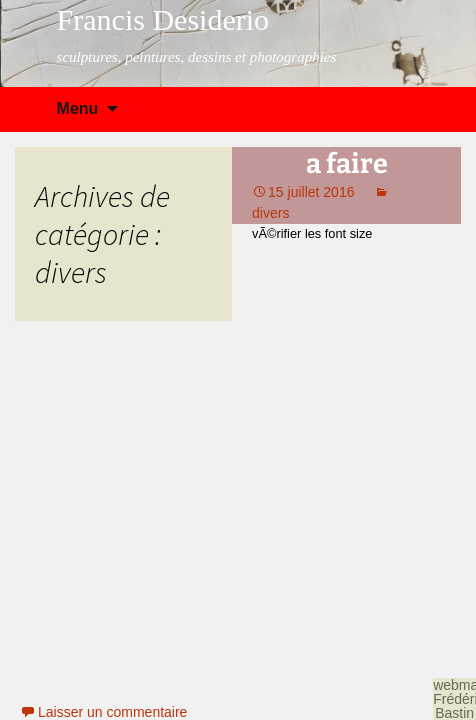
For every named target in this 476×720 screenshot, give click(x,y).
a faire (347, 164)
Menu (78, 108)
